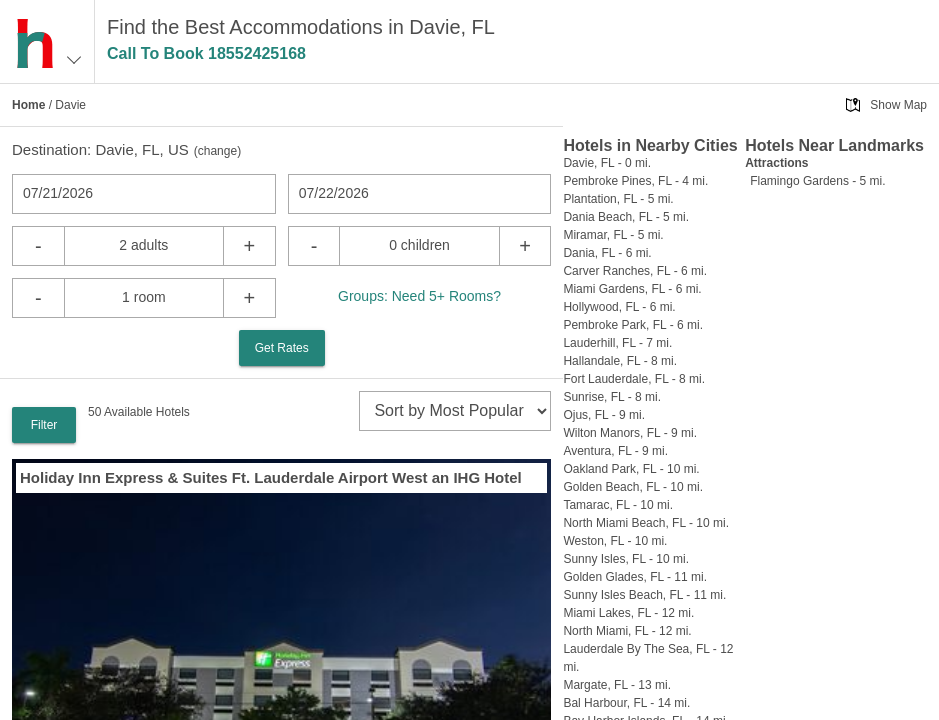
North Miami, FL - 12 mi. (627, 631)
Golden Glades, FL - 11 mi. (635, 577)
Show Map (898, 105)
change (217, 151)
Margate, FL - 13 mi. (617, 685)
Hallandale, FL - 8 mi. (620, 361)
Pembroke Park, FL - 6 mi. (633, 325)
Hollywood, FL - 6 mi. (619, 307)
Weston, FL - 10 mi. (615, 541)
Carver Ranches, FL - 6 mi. (635, 271)
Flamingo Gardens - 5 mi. (817, 181)
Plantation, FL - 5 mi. (618, 199)
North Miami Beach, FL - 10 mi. (646, 523)
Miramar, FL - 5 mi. (613, 235)
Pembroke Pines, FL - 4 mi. (635, 181)
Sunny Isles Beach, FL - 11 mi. (644, 595)
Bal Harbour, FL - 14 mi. (626, 703)
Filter (44, 425)
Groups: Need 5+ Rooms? (419, 296)
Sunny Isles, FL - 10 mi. (626, 559)
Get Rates (282, 348)
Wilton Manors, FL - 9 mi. (630, 433)
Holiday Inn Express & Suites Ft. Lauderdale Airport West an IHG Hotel (271, 477)
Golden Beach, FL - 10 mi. (633, 487)
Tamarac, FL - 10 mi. (618, 505)
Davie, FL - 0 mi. (607, 163)
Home (28, 105)
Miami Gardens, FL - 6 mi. (632, 289)
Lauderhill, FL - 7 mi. (617, 343)
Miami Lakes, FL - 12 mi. (628, 613)
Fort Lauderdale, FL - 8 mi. (634, 379)
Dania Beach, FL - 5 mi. (626, 217)
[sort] (455, 411)
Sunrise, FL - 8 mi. (612, 397)
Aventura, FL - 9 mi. (615, 451)
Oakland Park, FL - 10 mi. (631, 469)
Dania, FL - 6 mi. (607, 253)
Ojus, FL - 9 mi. (604, 415)
